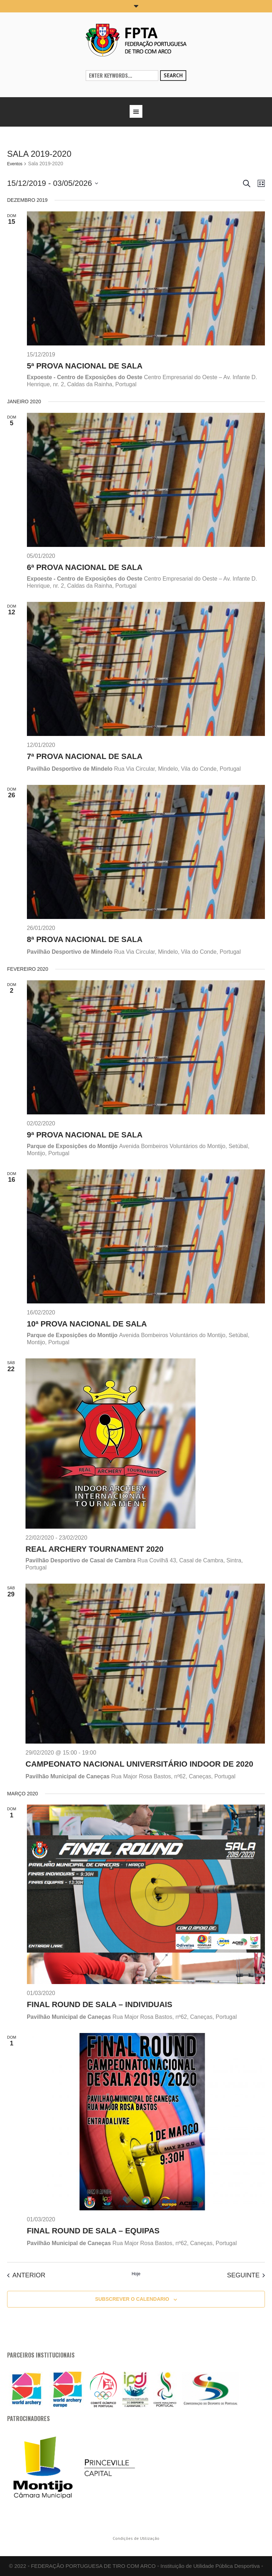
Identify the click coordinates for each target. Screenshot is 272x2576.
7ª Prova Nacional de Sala (85, 756)
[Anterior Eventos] (26, 2275)
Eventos (14, 163)
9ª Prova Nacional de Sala (85, 1134)
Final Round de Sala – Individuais (99, 2004)
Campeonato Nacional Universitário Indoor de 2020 (139, 1764)
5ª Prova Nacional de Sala (85, 365)
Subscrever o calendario (132, 2299)
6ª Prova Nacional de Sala (85, 567)
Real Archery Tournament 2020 (95, 1549)
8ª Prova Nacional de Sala (85, 939)
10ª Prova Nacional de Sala (87, 1323)
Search (173, 75)
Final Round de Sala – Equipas (93, 2230)
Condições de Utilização (136, 2538)
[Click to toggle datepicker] (52, 183)
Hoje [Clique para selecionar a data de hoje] (136, 2273)
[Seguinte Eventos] (246, 2275)
